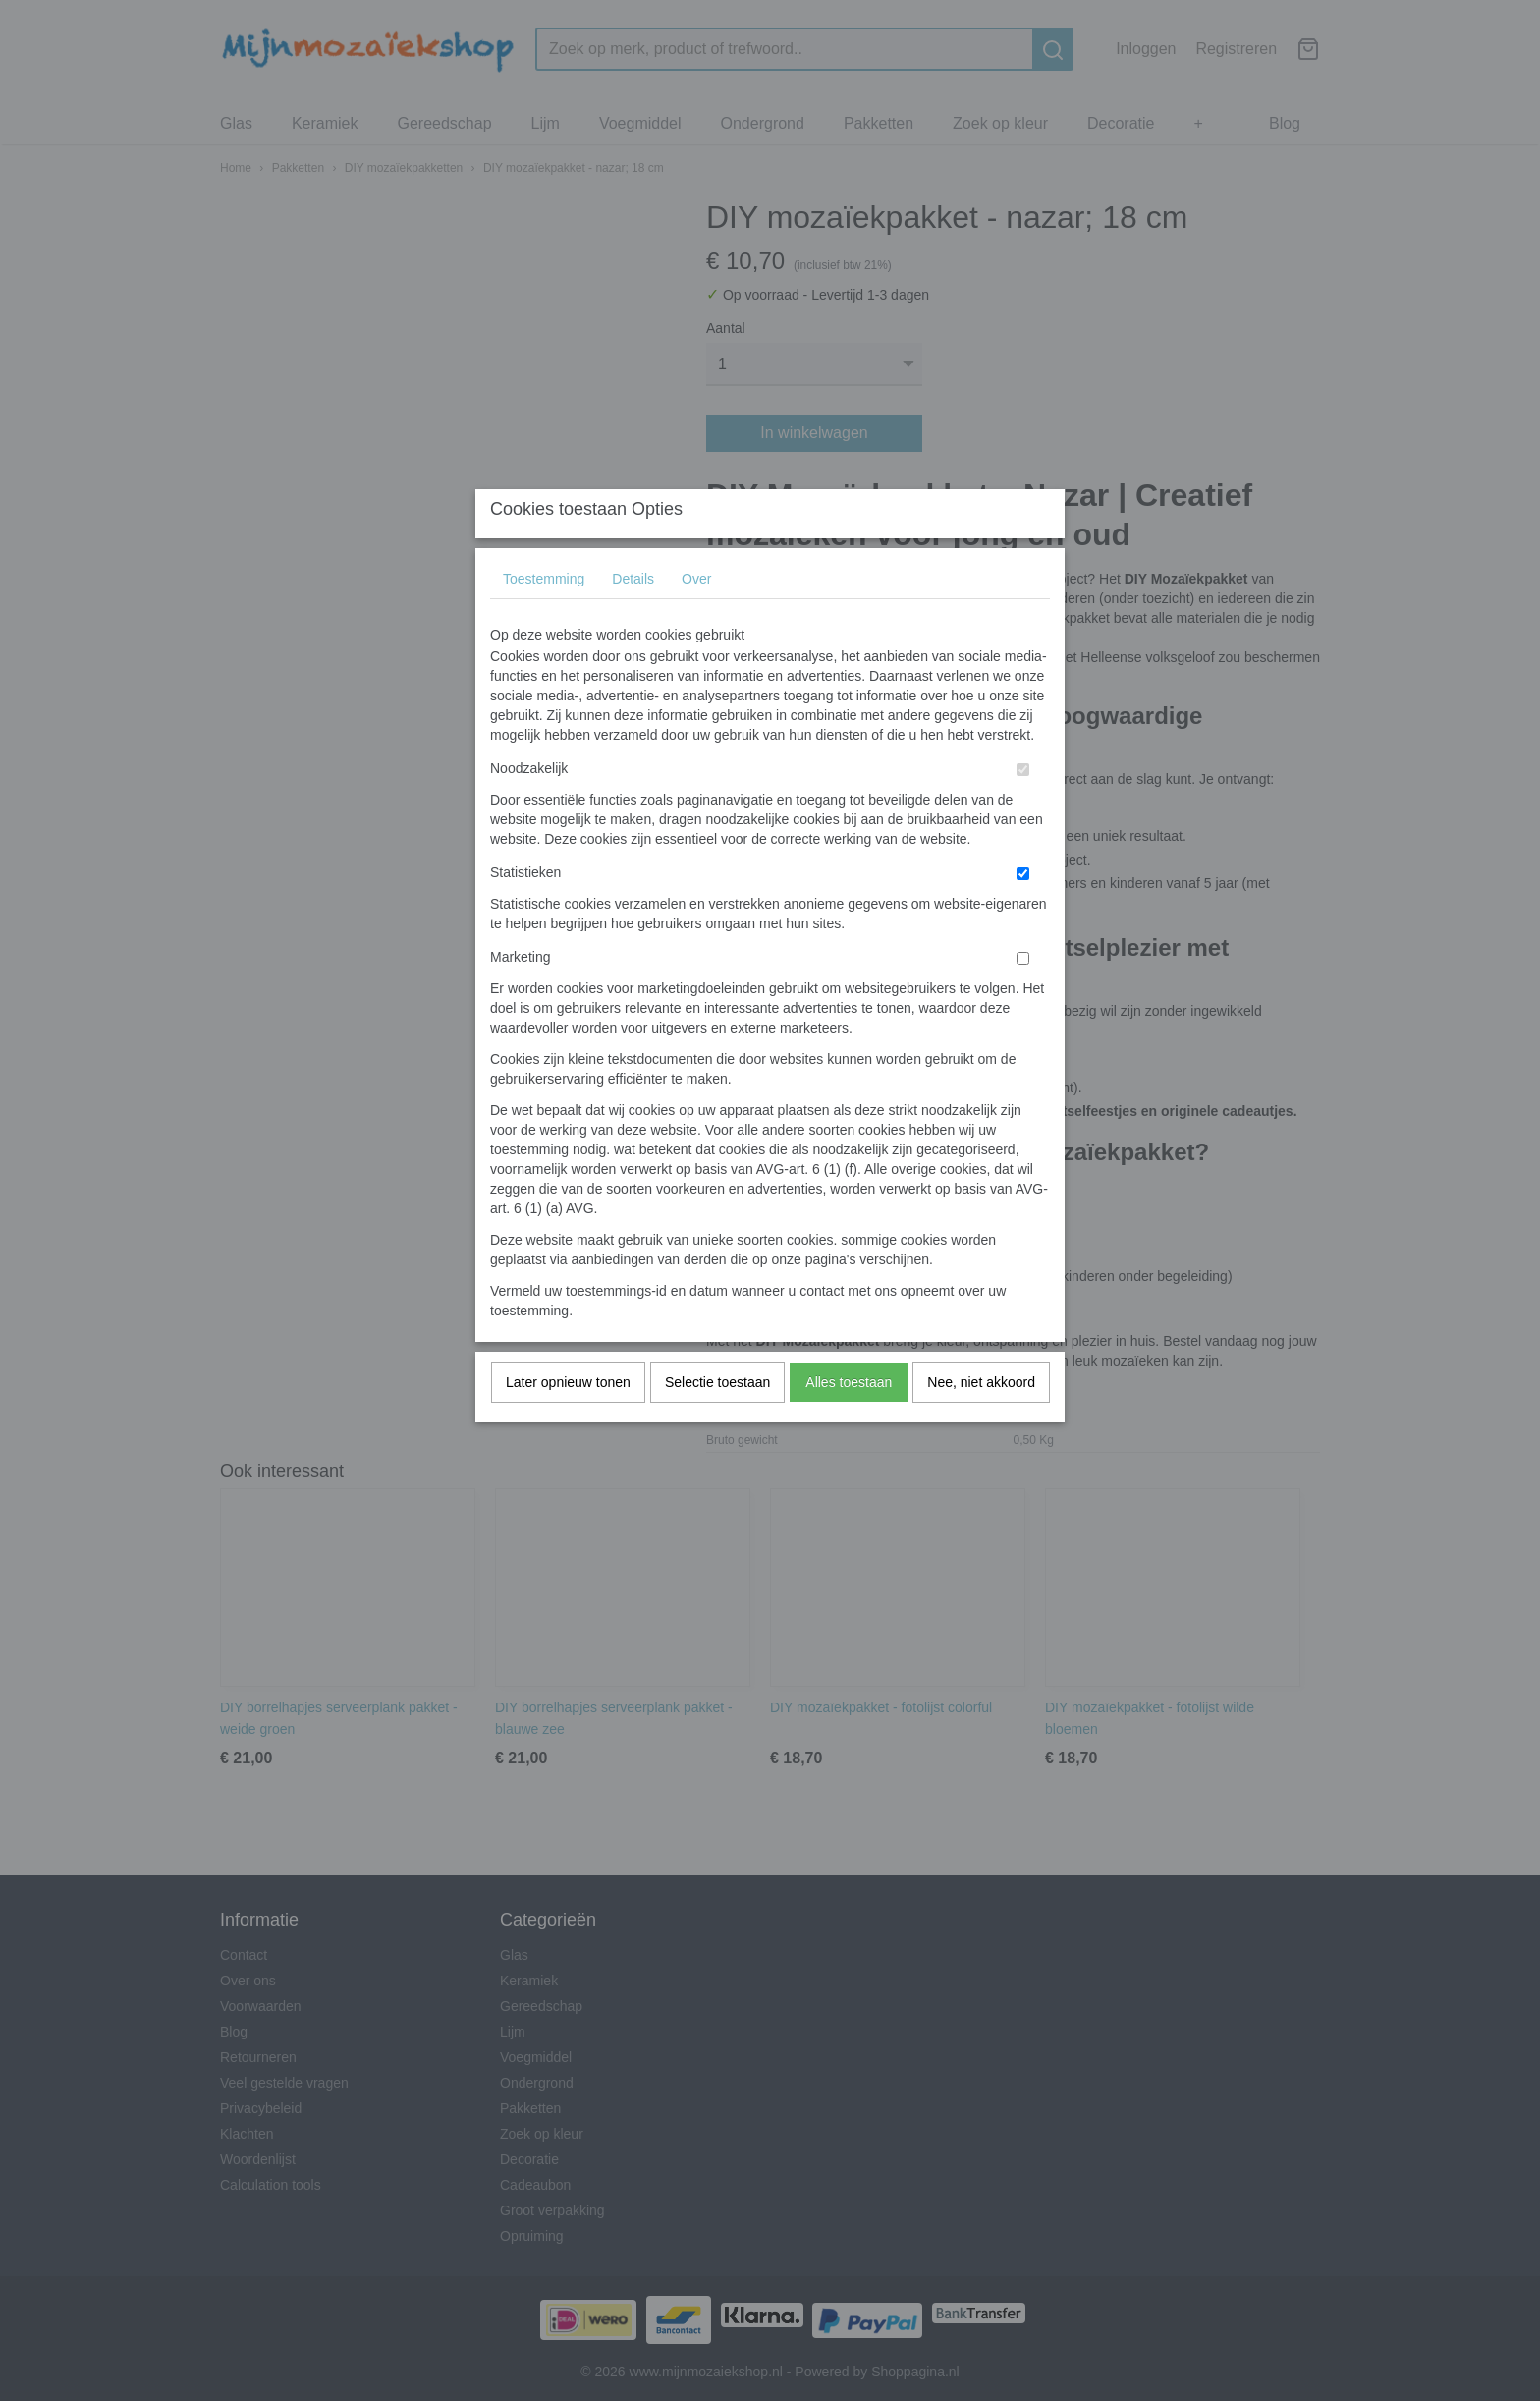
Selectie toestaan (717, 1421)
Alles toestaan (848, 1421)
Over (696, 618)
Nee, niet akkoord (981, 1421)
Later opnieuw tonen (568, 1421)
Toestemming (543, 618)
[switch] (1023, 809)
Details (633, 618)
